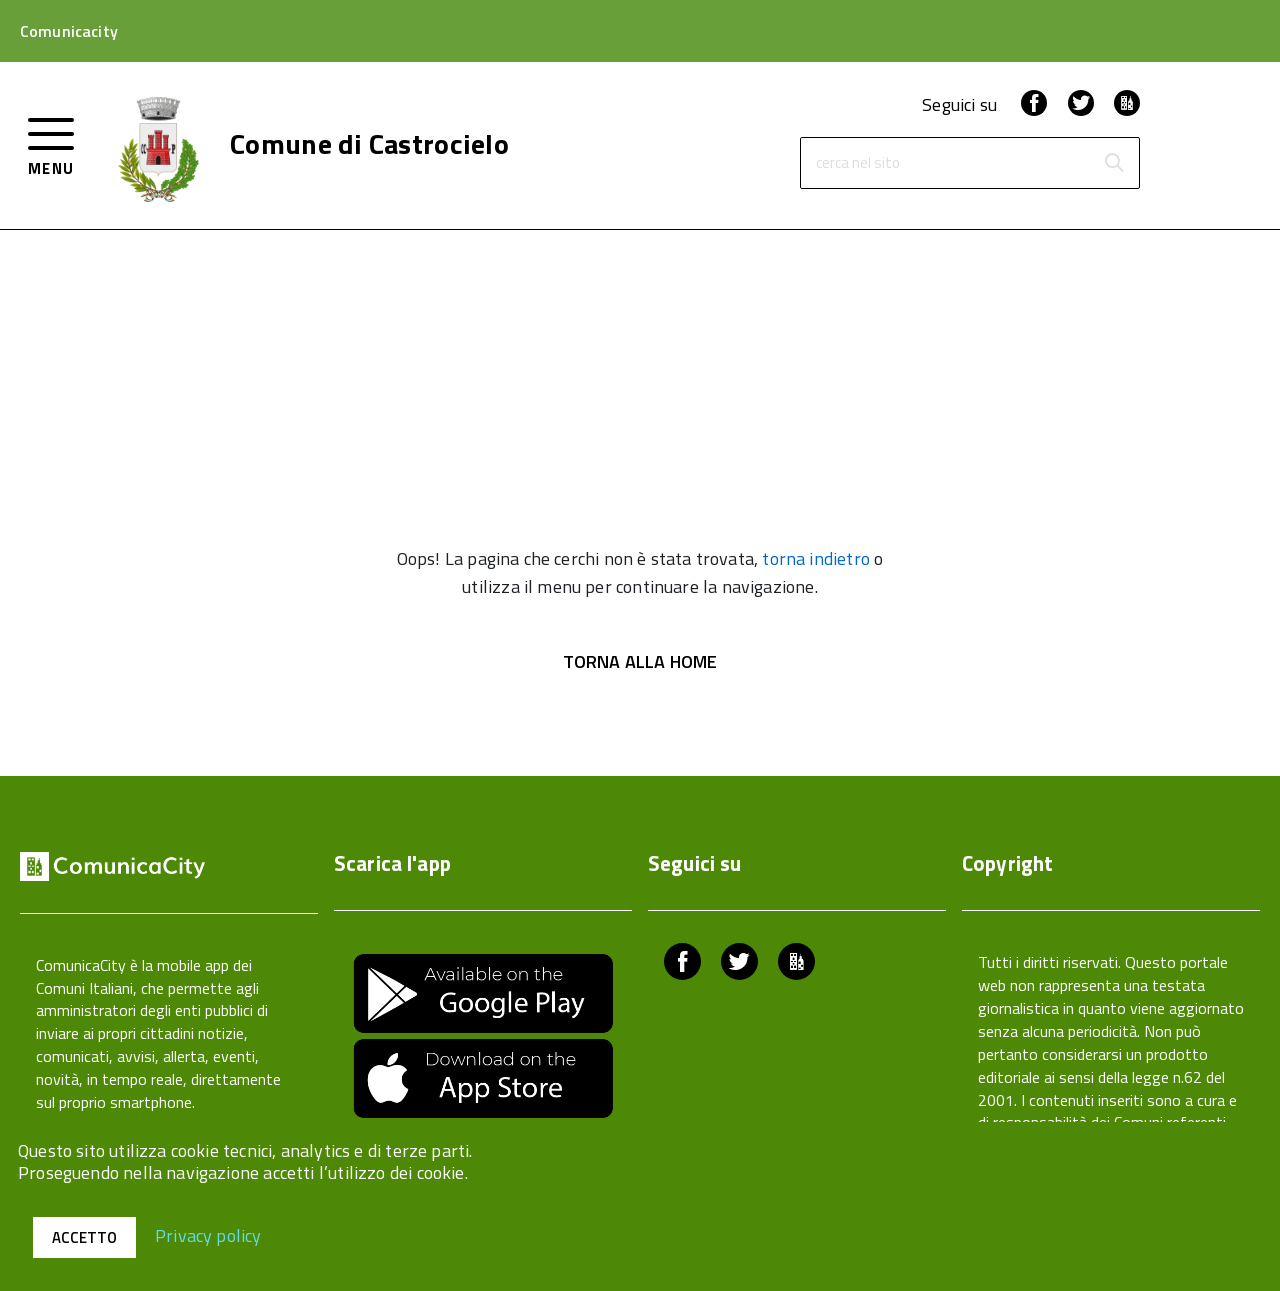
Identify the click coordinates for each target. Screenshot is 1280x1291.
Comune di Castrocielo (369, 144)
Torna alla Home (640, 661)
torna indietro (816, 558)
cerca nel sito (858, 163)
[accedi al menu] (51, 144)
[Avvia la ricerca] (1114, 163)
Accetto (84, 1237)
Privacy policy (208, 1234)
